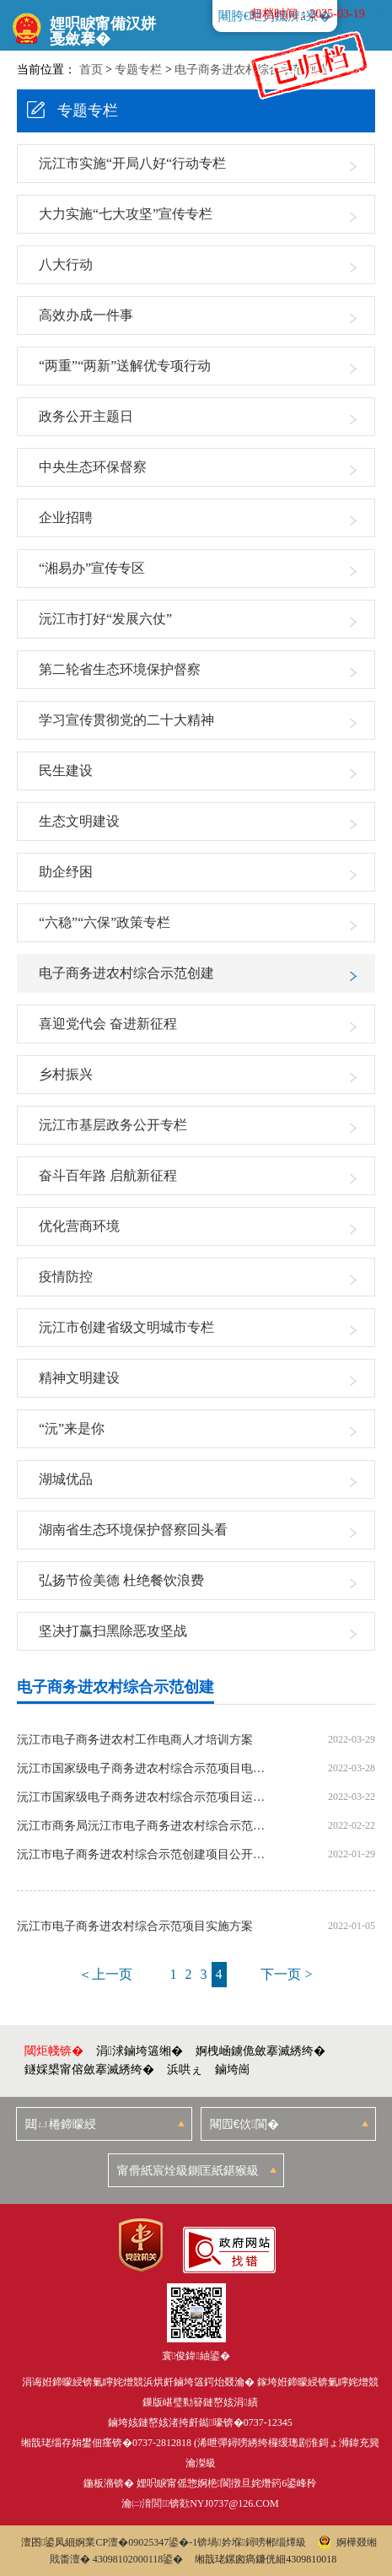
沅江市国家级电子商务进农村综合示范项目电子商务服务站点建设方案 (142, 1769)
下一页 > (286, 1974)
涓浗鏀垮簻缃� (139, 2051)
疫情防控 (66, 1276)
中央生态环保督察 (93, 467)
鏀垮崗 (232, 2069)
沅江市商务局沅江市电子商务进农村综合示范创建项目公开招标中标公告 (142, 1826)
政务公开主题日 (86, 416)
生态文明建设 (79, 821)
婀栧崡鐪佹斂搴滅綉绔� (260, 2051)
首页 (91, 69)
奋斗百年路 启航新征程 (108, 1175)
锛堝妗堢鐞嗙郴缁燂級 (251, 2542)
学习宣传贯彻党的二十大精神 (126, 720)
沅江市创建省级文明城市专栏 (126, 1327)
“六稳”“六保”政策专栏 (104, 922)
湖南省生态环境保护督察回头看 (133, 1529)
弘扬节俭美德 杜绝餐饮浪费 (121, 1580)
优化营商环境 (79, 1226)
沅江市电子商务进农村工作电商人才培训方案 (135, 1740)
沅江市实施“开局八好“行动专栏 (132, 163)
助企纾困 (66, 872)
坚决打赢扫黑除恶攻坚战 (113, 1631)
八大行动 (66, 264)
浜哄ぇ (184, 2069)
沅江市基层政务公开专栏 (113, 1125)
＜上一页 (105, 1974)
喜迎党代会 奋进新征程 (108, 1023)
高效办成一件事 (86, 315)
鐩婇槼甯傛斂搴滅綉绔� (89, 2069)
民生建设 (66, 770)
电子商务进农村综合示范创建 (126, 973)
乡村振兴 (66, 1074)
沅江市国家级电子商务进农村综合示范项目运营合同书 (142, 1797)
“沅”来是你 (72, 1428)
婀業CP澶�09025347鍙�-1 (136, 2542)
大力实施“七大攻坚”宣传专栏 (125, 214)
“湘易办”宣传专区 (92, 568)
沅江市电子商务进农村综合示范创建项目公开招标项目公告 (142, 1855)
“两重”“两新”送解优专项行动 (125, 365)
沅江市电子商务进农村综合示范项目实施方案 (135, 1926)
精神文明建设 (79, 1378)
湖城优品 (66, 1479)
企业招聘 (66, 517)
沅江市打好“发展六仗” (105, 619)
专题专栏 (138, 69)
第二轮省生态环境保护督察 (120, 669)
